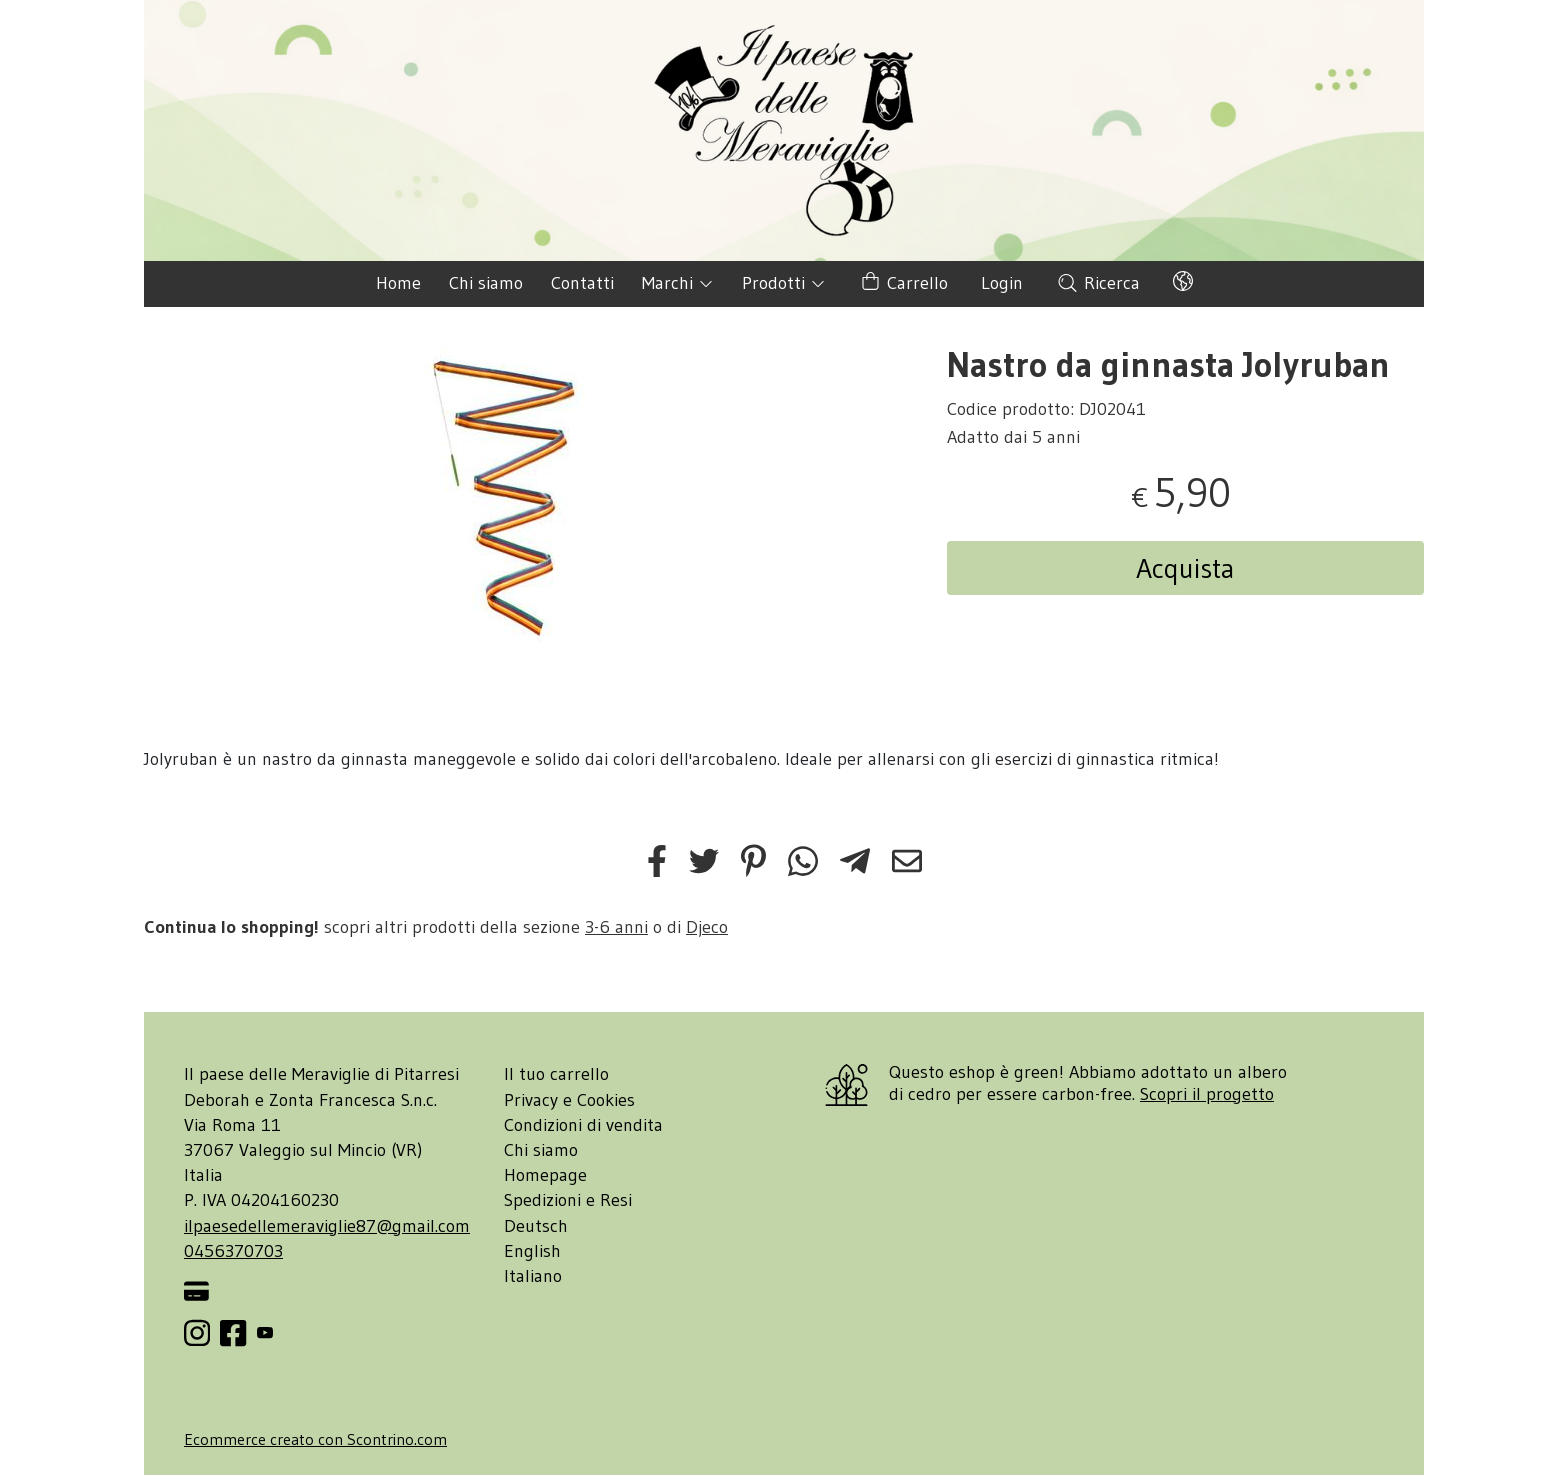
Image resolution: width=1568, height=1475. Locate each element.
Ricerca (1098, 283)
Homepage (545, 1175)
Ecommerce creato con (315, 1439)
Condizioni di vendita (583, 1125)
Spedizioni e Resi (568, 1200)
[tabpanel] (510, 497)
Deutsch (536, 1226)
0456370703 (233, 1251)
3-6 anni (616, 927)
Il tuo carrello (556, 1074)
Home (398, 283)
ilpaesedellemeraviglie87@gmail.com (327, 1226)
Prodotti (784, 283)
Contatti (582, 283)
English (532, 1251)
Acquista (1185, 568)
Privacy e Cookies (569, 1100)
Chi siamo (486, 283)
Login (1002, 283)
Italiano (533, 1276)
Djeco (707, 927)
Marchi (678, 283)
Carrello (903, 283)
